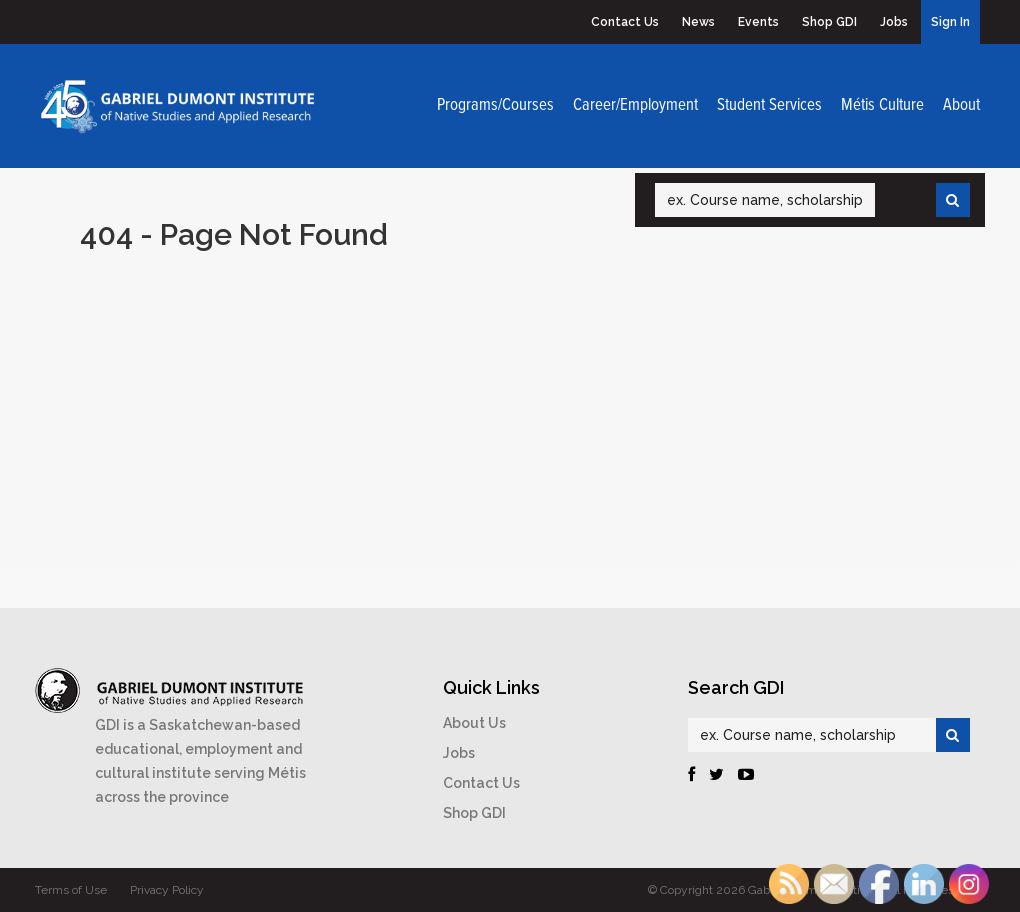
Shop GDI (829, 22)
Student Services (769, 106)
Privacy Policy (167, 890)
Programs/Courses (495, 106)
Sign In (950, 22)
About (961, 106)
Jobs (894, 22)
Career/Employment (635, 106)
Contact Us (625, 22)
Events (758, 22)
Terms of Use (71, 890)
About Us (474, 723)
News (698, 22)
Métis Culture (882, 106)
